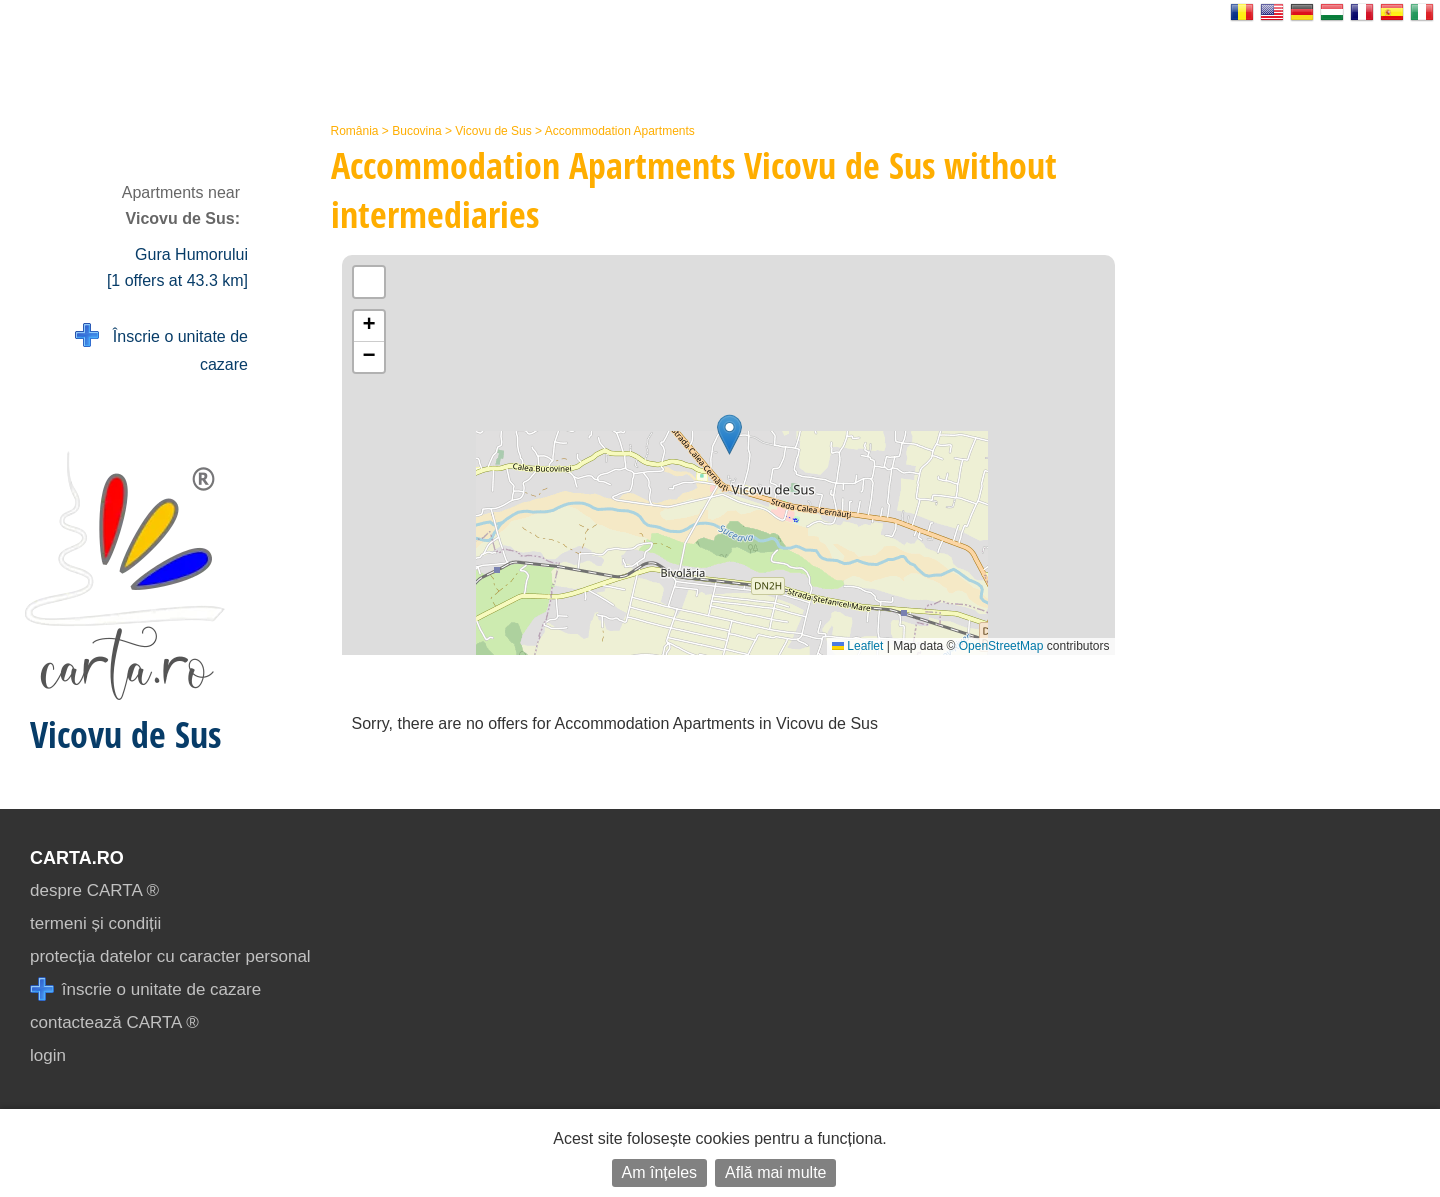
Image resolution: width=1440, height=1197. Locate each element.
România (355, 131)
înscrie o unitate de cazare (145, 989)
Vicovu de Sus (493, 131)
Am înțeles (660, 1172)
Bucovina (416, 131)
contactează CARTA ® (114, 1022)
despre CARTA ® (94, 890)
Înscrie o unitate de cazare (161, 348)
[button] (729, 434)
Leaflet (857, 646)
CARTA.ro (77, 858)
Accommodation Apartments (620, 131)
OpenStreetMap (1001, 646)
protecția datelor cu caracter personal (170, 956)
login (48, 1055)
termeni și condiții (95, 923)
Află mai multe (775, 1172)
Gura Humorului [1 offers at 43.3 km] (177, 267)
